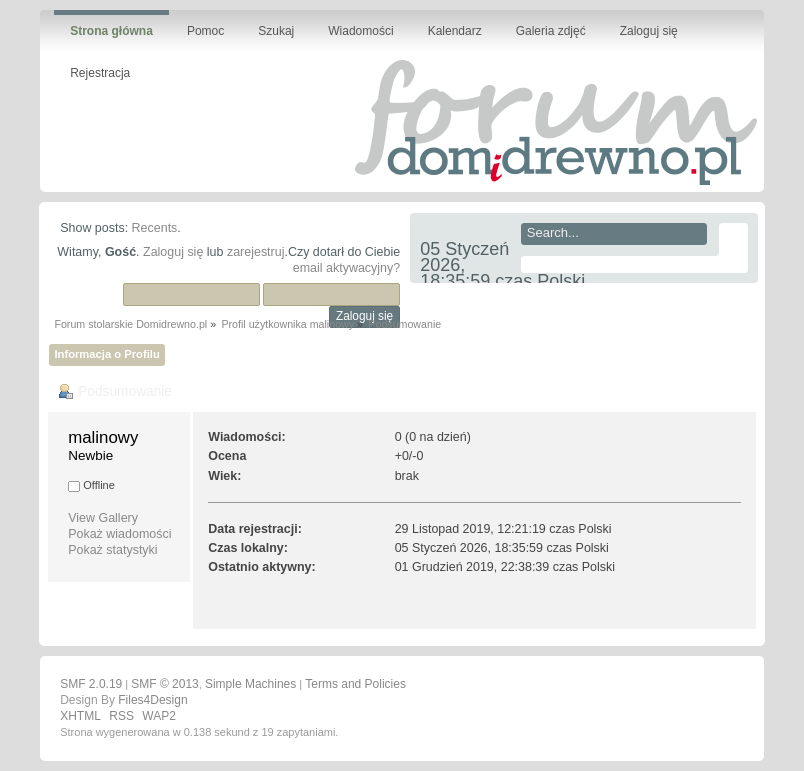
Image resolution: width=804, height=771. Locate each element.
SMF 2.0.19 (91, 684)
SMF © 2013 (165, 684)
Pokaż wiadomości (119, 534)
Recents (155, 228)
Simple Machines (250, 684)
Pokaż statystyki (112, 550)
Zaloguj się (173, 252)
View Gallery (103, 518)
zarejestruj (256, 252)
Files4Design (152, 700)
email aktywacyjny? (346, 268)
